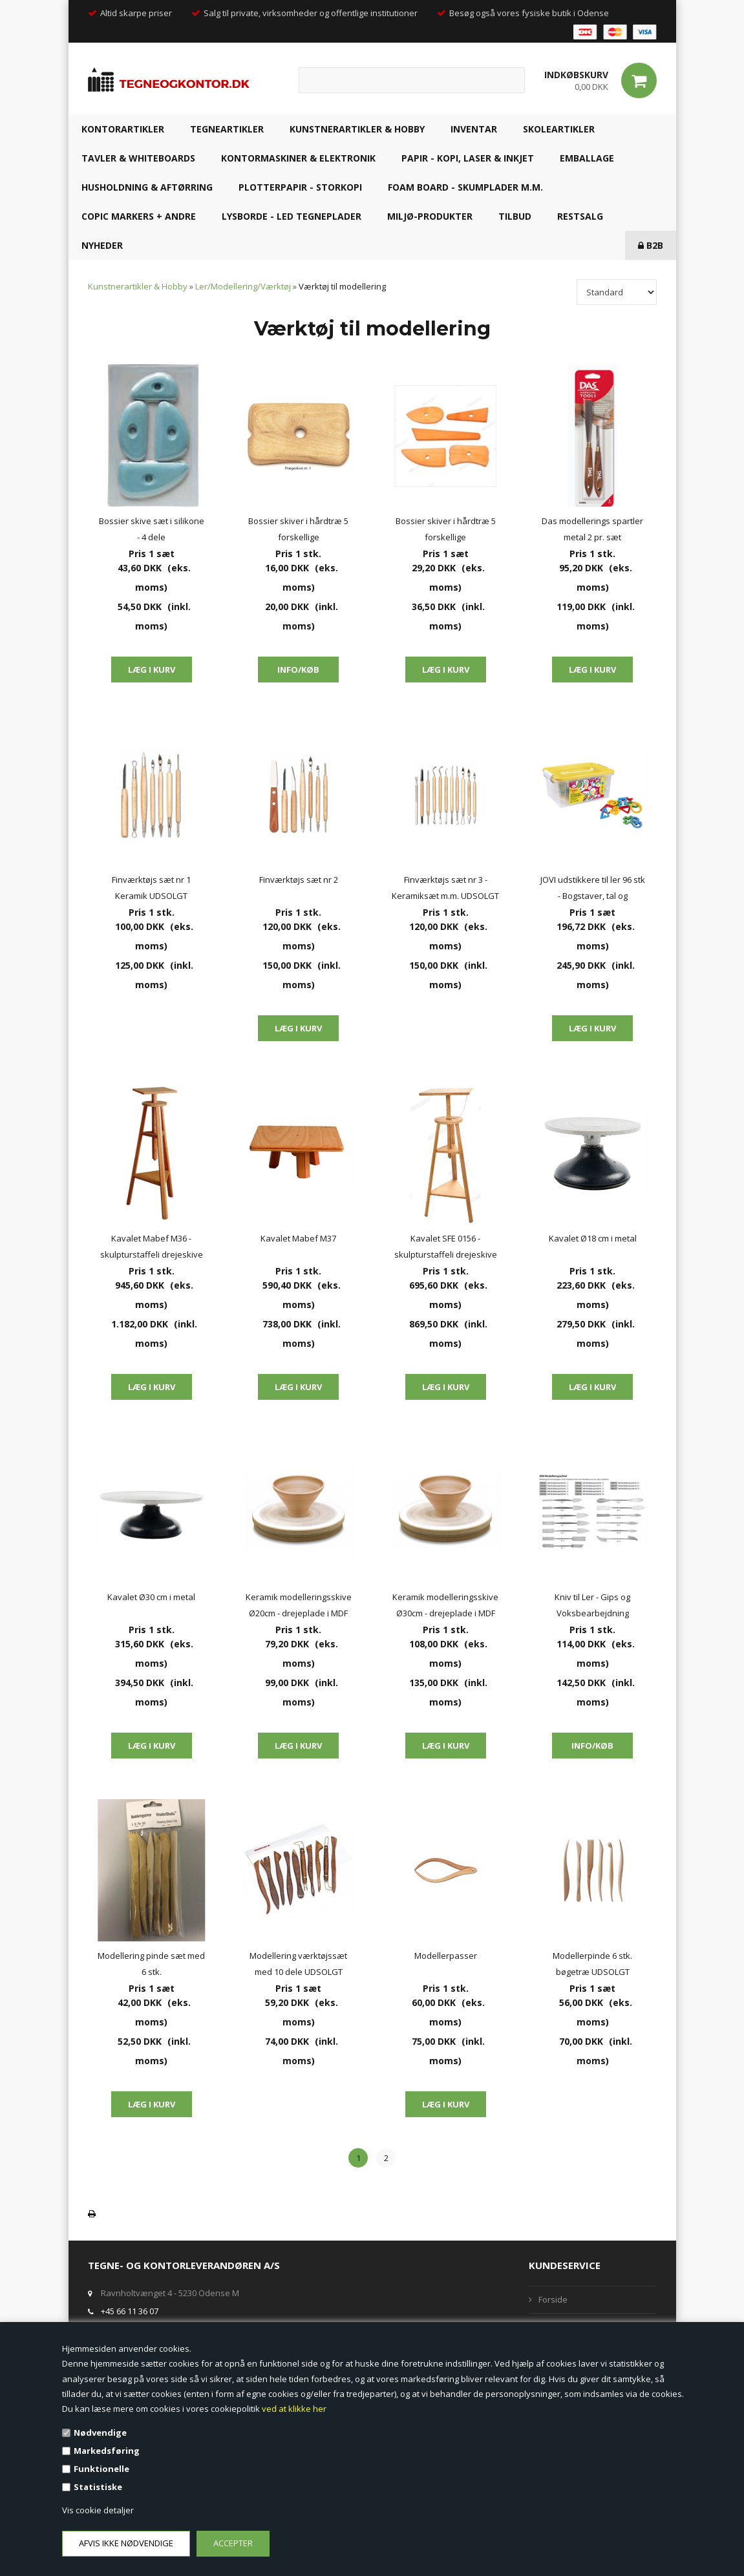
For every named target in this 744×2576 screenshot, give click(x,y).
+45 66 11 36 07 (129, 2311)
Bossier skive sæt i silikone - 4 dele (151, 529)
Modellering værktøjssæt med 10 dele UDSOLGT (298, 1964)
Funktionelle (101, 2469)
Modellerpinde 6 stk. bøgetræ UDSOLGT (592, 1964)
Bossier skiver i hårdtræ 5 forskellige (298, 529)
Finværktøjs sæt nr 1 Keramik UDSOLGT (151, 888)
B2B (650, 245)
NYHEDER (102, 245)
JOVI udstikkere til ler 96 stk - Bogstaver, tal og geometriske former (592, 889)
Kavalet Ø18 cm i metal (593, 1238)
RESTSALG (580, 216)
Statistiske (98, 2487)
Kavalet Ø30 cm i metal (151, 1597)
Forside (553, 2299)
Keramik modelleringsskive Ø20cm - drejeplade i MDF (299, 1605)
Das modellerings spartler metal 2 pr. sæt (592, 529)
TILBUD (514, 216)
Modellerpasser (445, 1955)
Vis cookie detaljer (98, 2510)
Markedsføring (107, 2450)
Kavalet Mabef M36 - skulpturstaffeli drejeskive (151, 1246)
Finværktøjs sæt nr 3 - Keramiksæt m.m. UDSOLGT (445, 888)
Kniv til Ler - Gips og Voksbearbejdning (592, 1605)
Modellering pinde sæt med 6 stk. (151, 1964)
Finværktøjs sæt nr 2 (298, 879)
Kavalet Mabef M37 (298, 1238)
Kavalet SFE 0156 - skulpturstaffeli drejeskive (445, 1246)
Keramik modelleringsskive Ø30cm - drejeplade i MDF (445, 1605)
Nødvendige (100, 2432)
